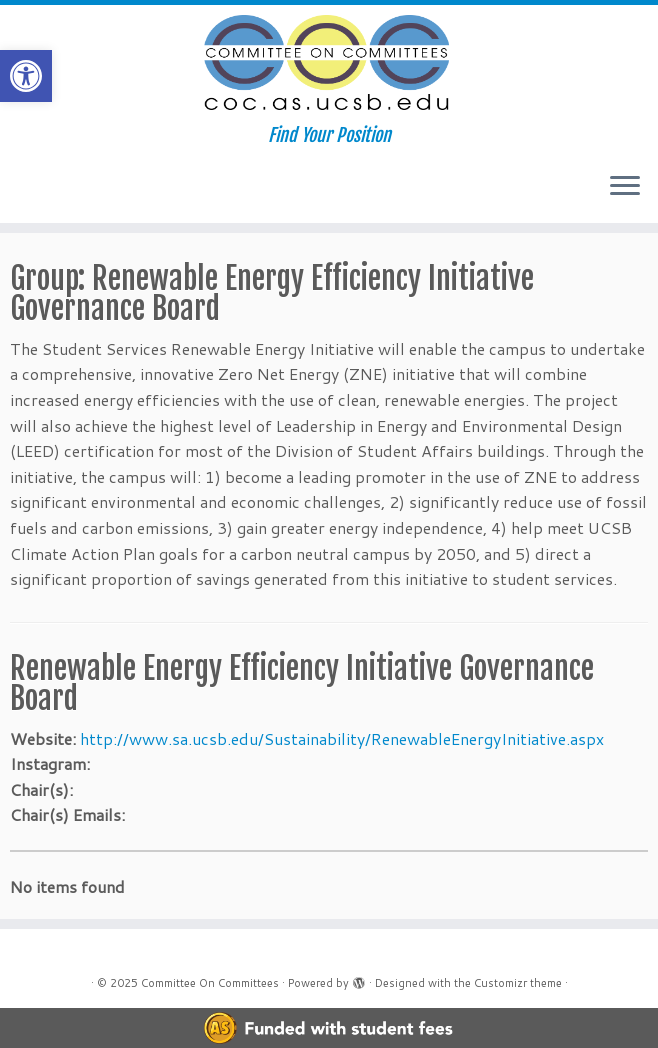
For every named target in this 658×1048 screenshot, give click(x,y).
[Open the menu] (625, 187)
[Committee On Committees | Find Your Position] (329, 65)
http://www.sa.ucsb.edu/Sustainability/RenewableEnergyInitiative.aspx (342, 738)
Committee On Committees (210, 983)
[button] (26, 76)
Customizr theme (518, 983)
